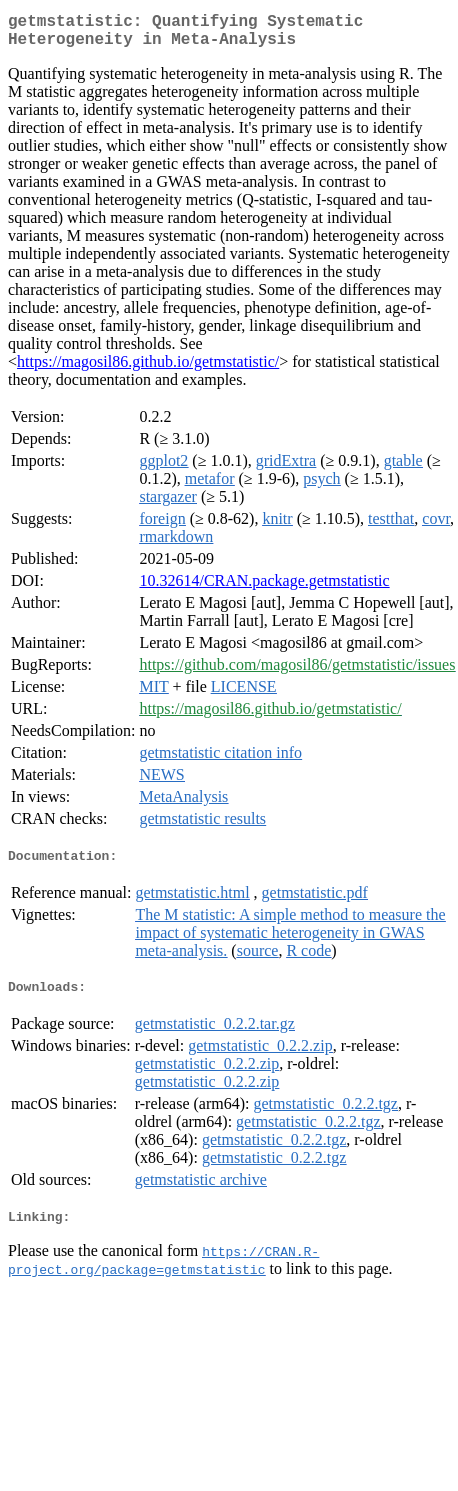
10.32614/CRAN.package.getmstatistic (264, 588)
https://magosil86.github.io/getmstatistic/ (148, 369)
